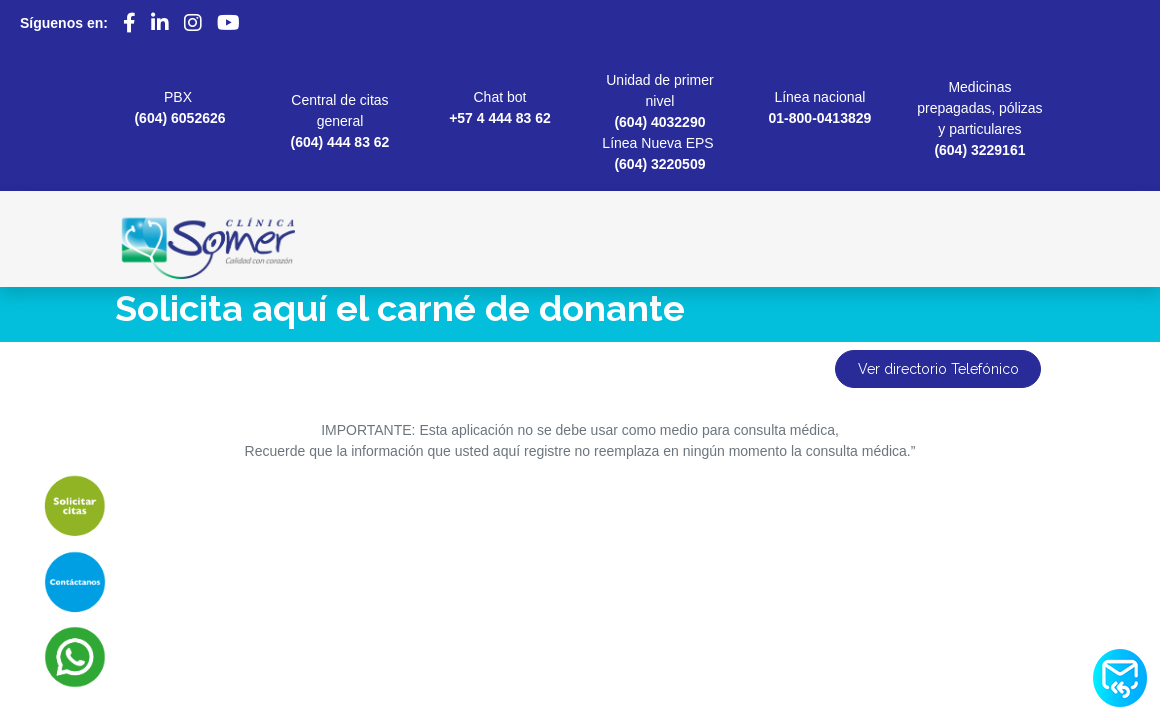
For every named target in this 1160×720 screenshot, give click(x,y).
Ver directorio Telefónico (938, 369)
